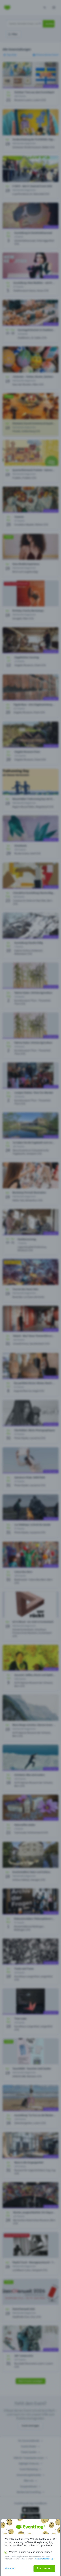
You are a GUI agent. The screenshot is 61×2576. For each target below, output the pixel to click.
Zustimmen (44, 2568)
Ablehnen (10, 2568)
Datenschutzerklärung (43, 2559)
